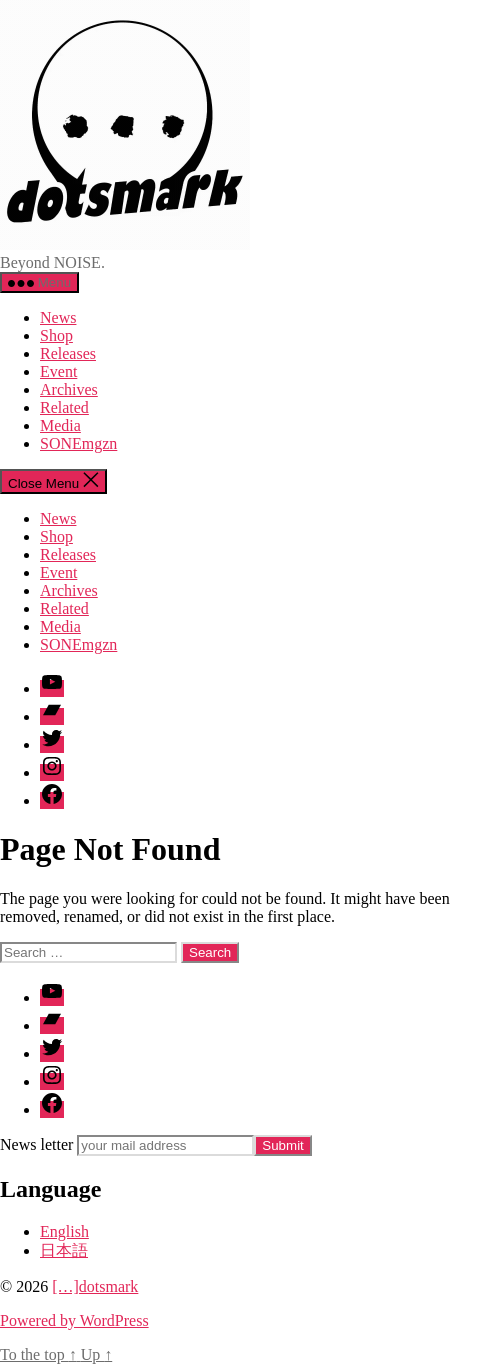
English (64, 1231)
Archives (69, 389)
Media (60, 425)
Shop (56, 335)
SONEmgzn (78, 443)
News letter (36, 1144)
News (58, 317)
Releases (68, 353)
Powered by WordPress (74, 1320)
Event (58, 371)
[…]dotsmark (95, 1286)
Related (64, 407)
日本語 (64, 1250)
